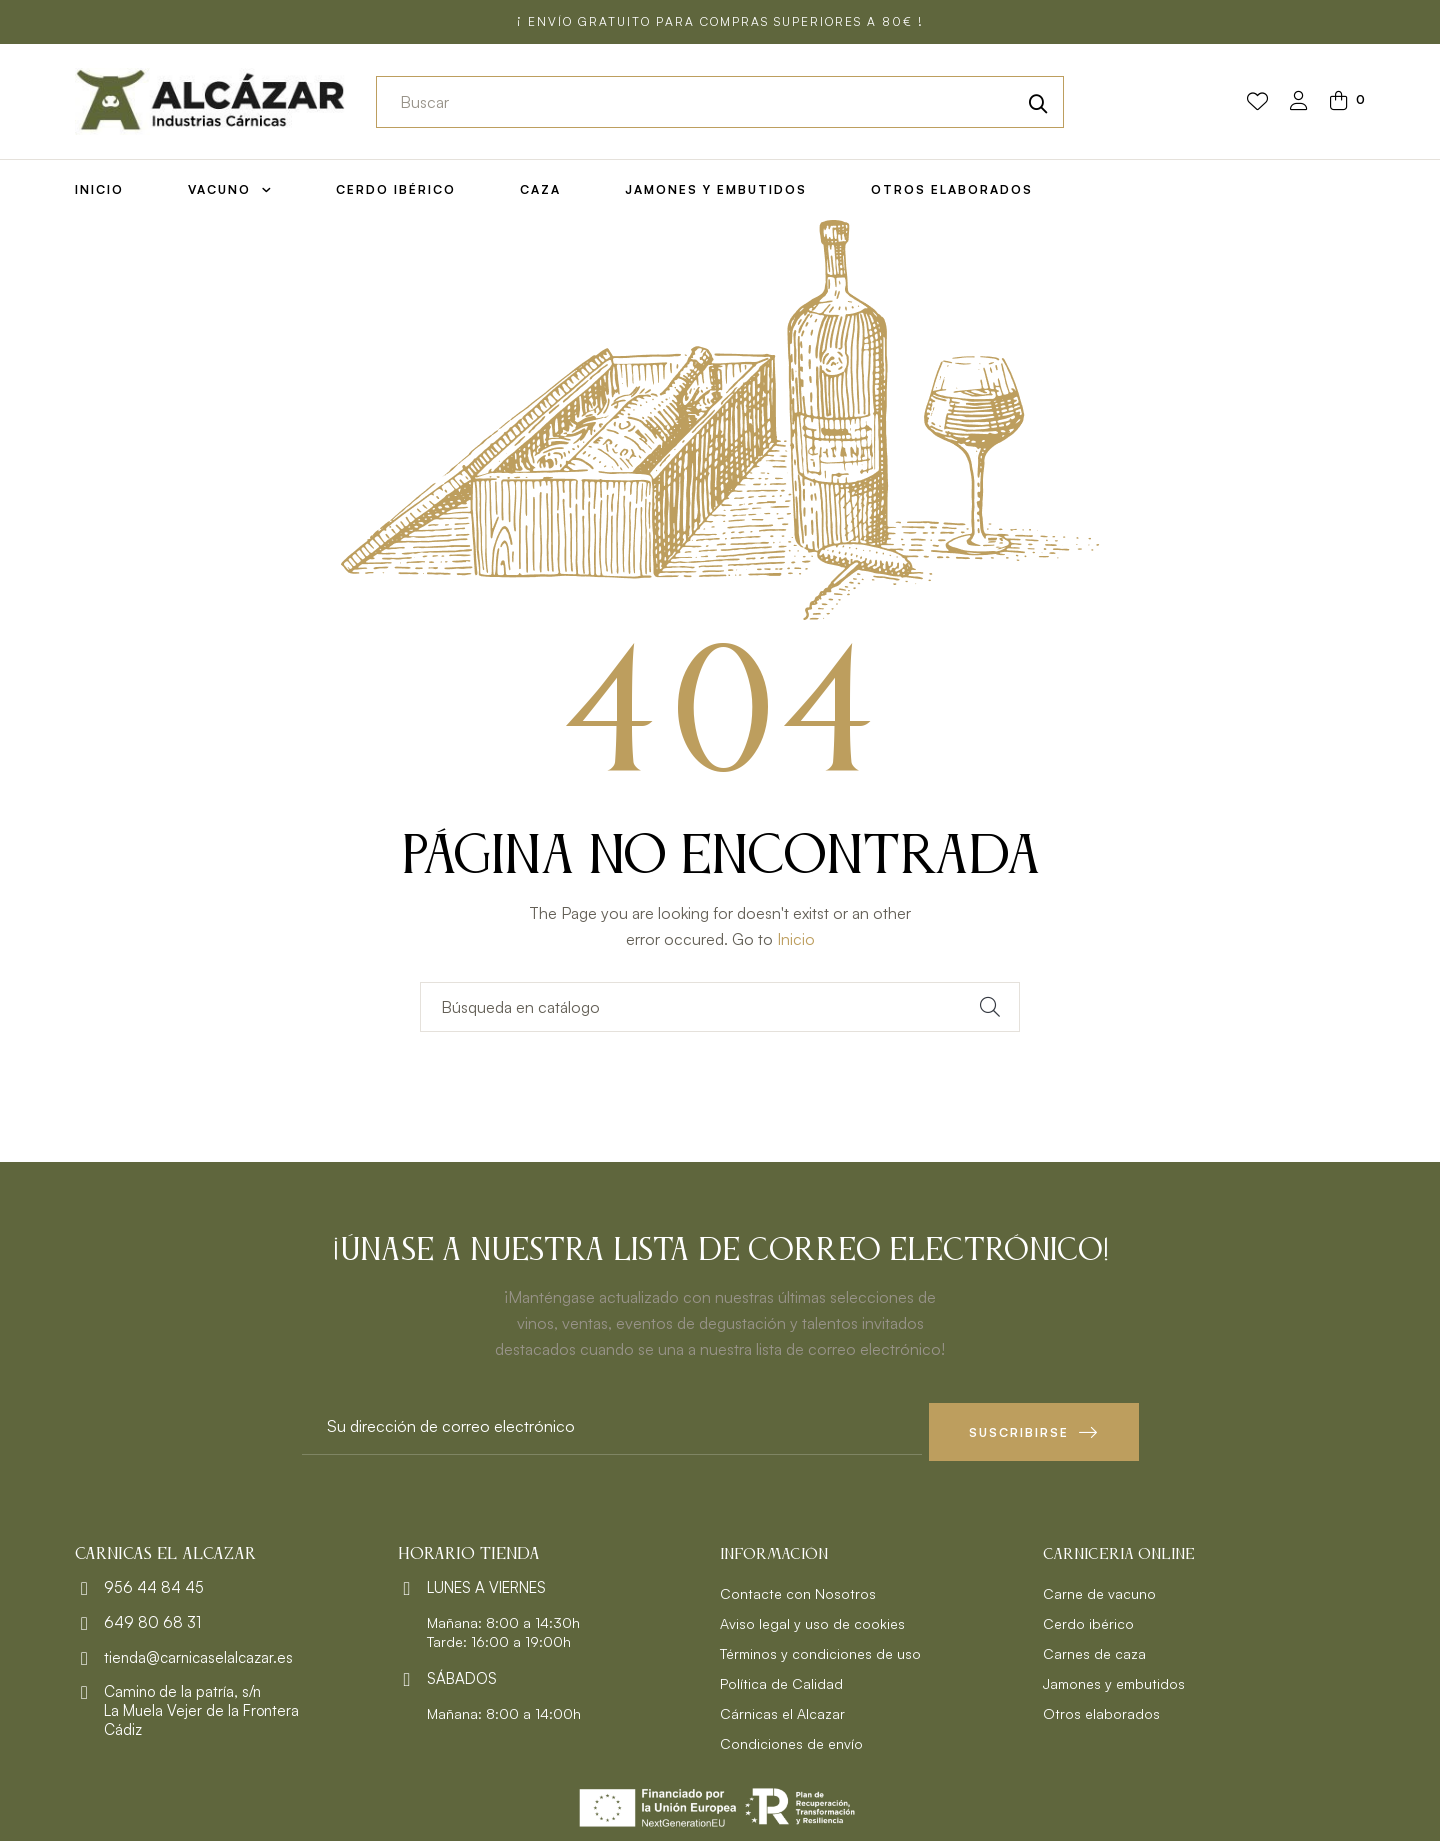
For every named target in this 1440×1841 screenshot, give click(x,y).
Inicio (796, 939)
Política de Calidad (781, 1677)
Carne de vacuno (1099, 1587)
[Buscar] (720, 1007)
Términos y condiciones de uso (820, 1647)
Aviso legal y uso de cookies (812, 1617)
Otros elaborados (1101, 1707)
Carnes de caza (1094, 1647)
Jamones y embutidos (1114, 1677)
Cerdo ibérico (1088, 1617)
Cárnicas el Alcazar (782, 1707)
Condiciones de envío (791, 1737)
